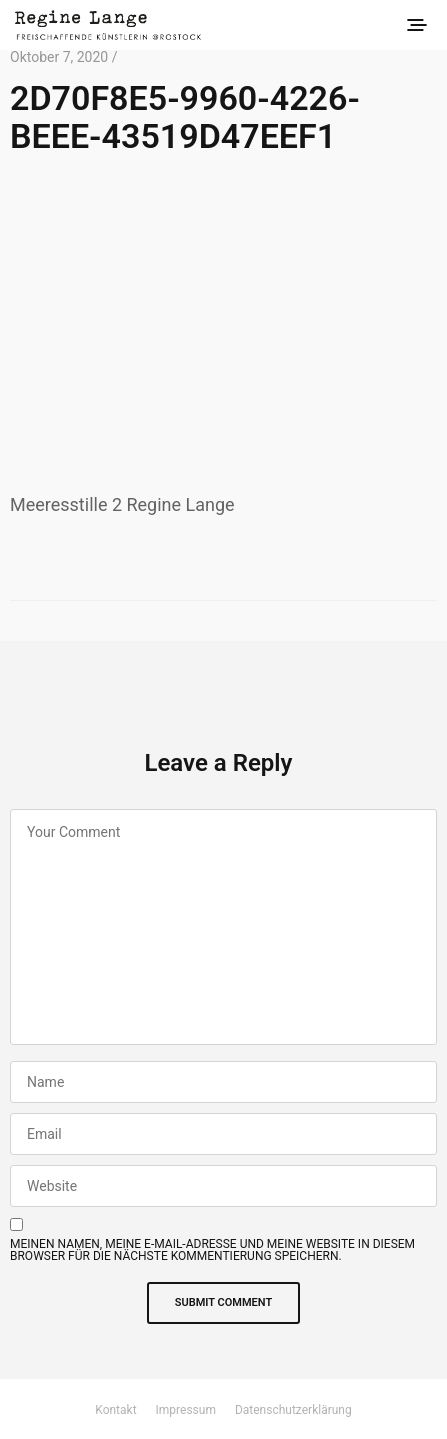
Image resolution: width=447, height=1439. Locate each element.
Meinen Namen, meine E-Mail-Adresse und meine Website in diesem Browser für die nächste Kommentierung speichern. (212, 1250)
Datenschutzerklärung (293, 1410)
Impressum (186, 1410)
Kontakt (115, 1410)
